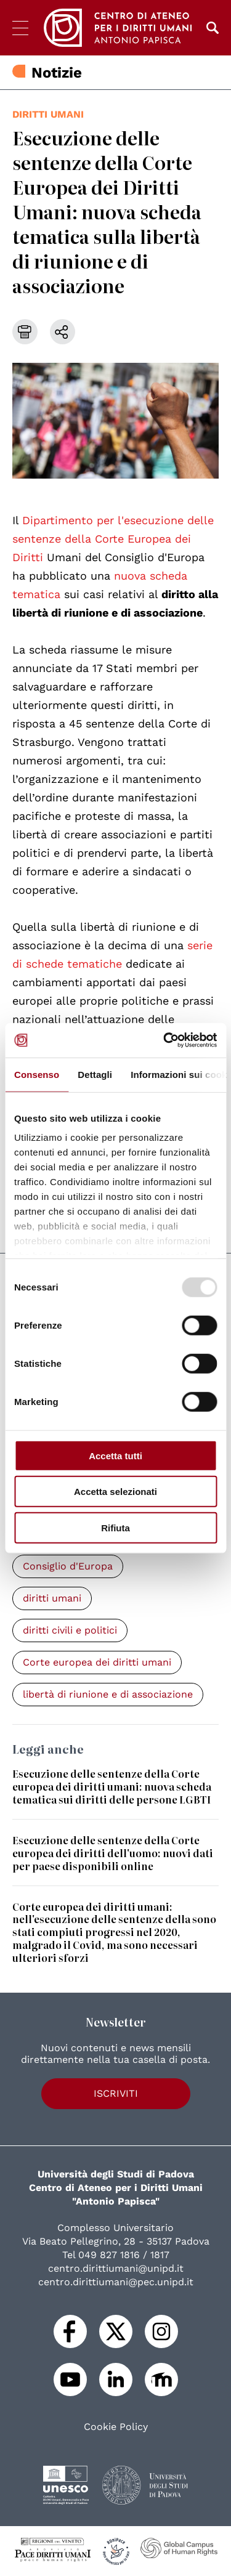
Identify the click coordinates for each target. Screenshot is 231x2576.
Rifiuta (115, 1527)
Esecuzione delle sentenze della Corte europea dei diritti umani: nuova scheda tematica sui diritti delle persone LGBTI (111, 1786)
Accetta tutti (115, 1455)
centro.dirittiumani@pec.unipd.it (115, 2282)
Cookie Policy (116, 2427)
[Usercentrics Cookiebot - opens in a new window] (164, 1040)
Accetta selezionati (115, 1491)
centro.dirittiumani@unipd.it (116, 2268)
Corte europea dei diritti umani (97, 1662)
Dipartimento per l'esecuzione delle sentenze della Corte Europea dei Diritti (113, 539)
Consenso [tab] (36, 1074)
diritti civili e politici (70, 1630)
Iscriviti (116, 2093)
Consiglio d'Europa (68, 1566)
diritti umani (48, 114)
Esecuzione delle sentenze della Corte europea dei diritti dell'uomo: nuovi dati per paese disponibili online (112, 1853)
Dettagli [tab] (95, 1074)
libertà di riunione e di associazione (108, 1694)
